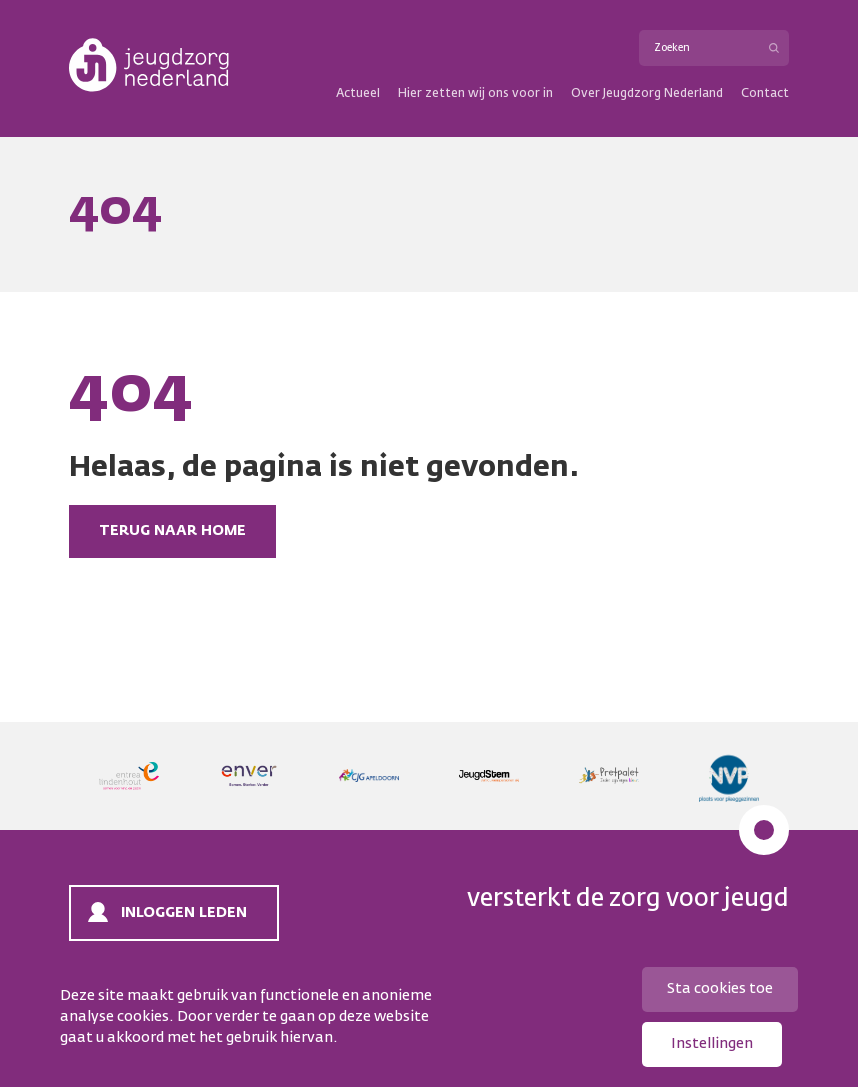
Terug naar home (172, 531)
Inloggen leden (184, 913)
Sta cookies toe (720, 989)
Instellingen (712, 1044)
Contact (765, 94)
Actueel (358, 94)
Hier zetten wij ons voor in (475, 94)
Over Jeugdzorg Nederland (647, 94)
